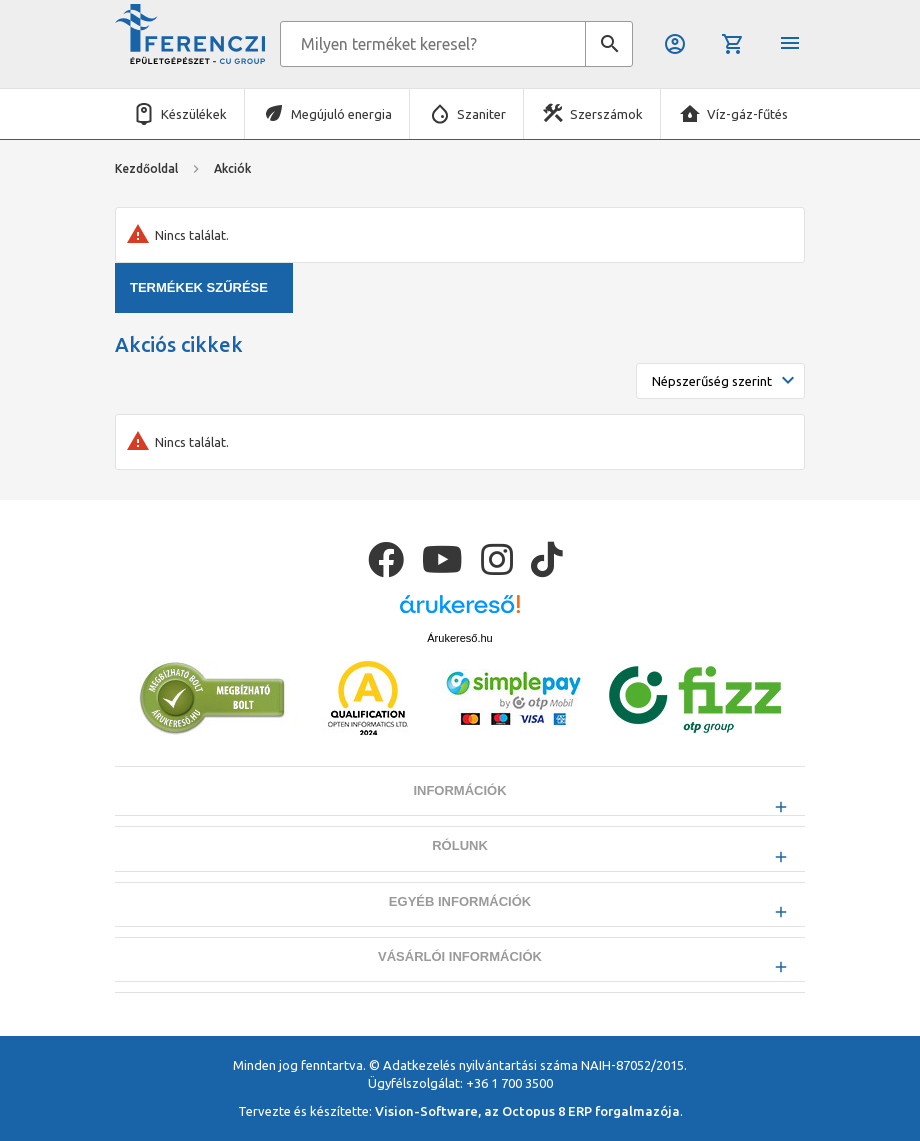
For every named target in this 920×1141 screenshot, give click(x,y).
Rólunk (460, 896)
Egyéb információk (460, 951)
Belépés (675, 44)
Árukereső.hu (459, 688)
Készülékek (194, 114)
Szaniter (481, 114)
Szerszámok (606, 114)
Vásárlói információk (460, 1006)
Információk (459, 841)
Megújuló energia (341, 114)
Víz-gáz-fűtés (747, 114)
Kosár (733, 44)
